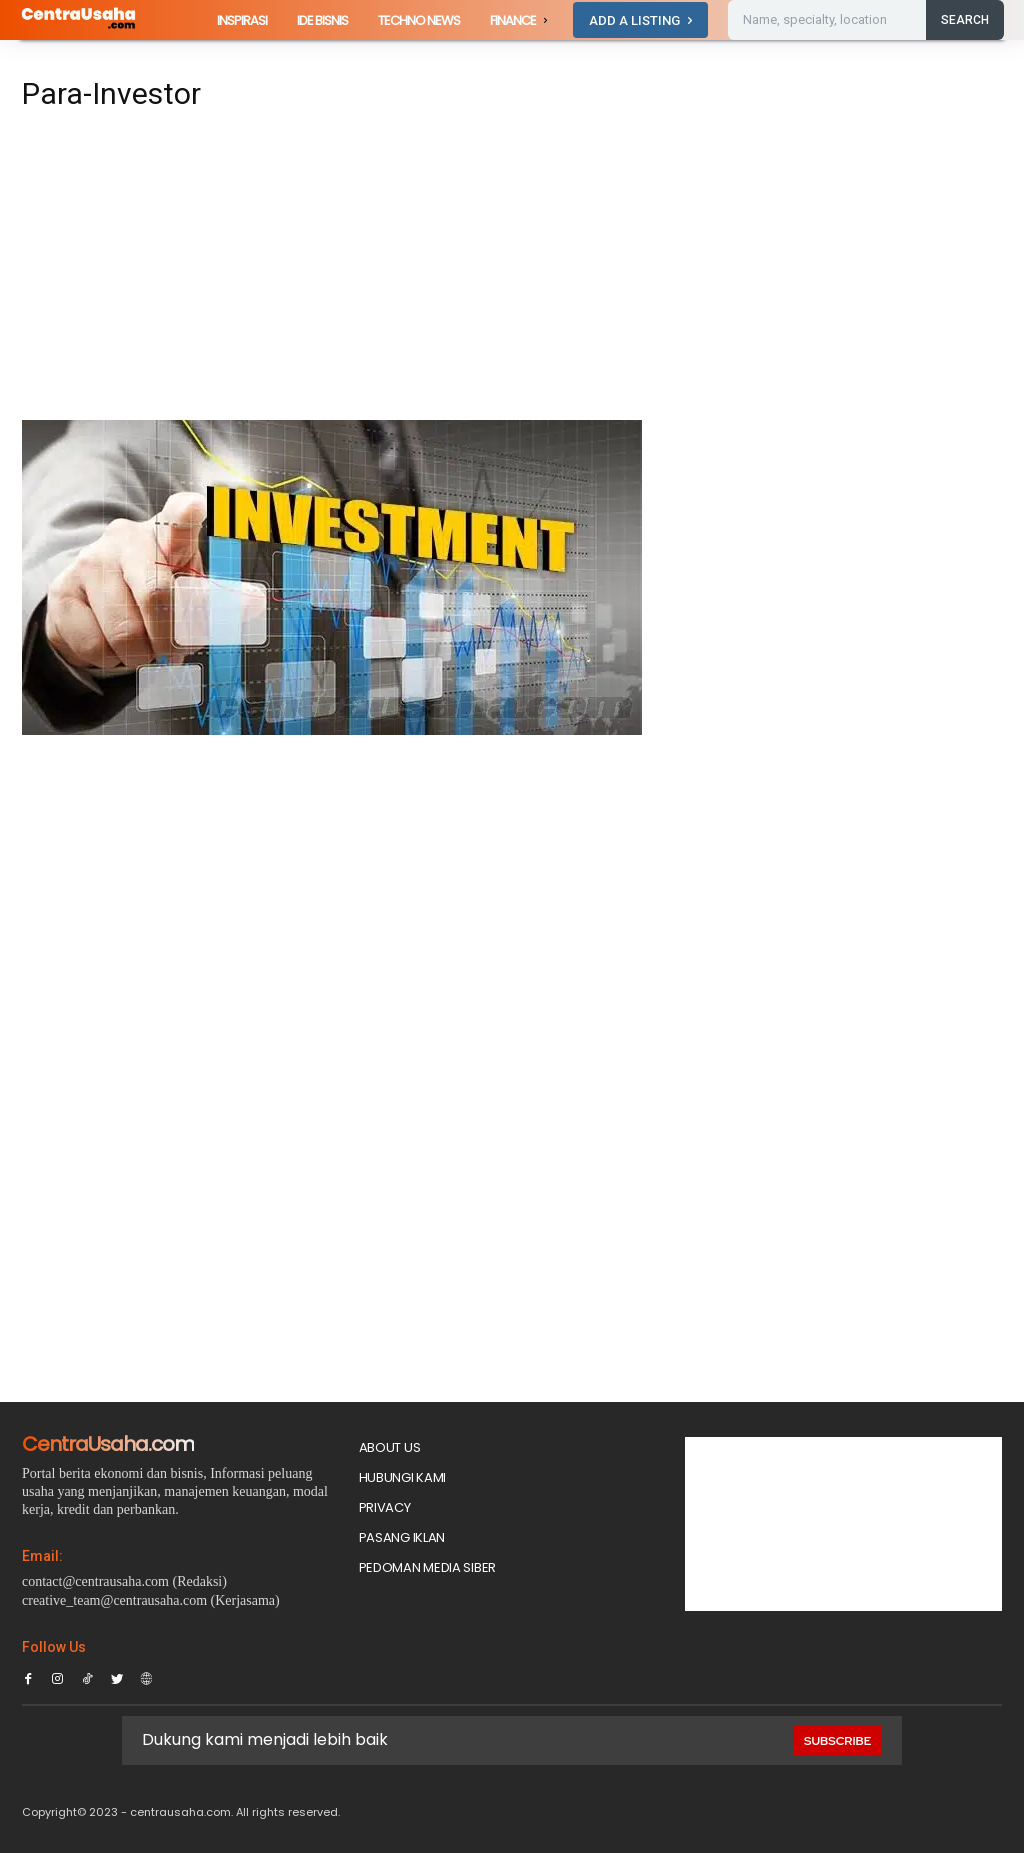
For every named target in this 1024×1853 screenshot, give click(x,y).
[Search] (965, 20)
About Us (390, 1447)
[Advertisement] (342, 272)
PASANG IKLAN (402, 1537)
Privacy (385, 1507)
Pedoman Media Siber (427, 1567)
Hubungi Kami (402, 1477)
